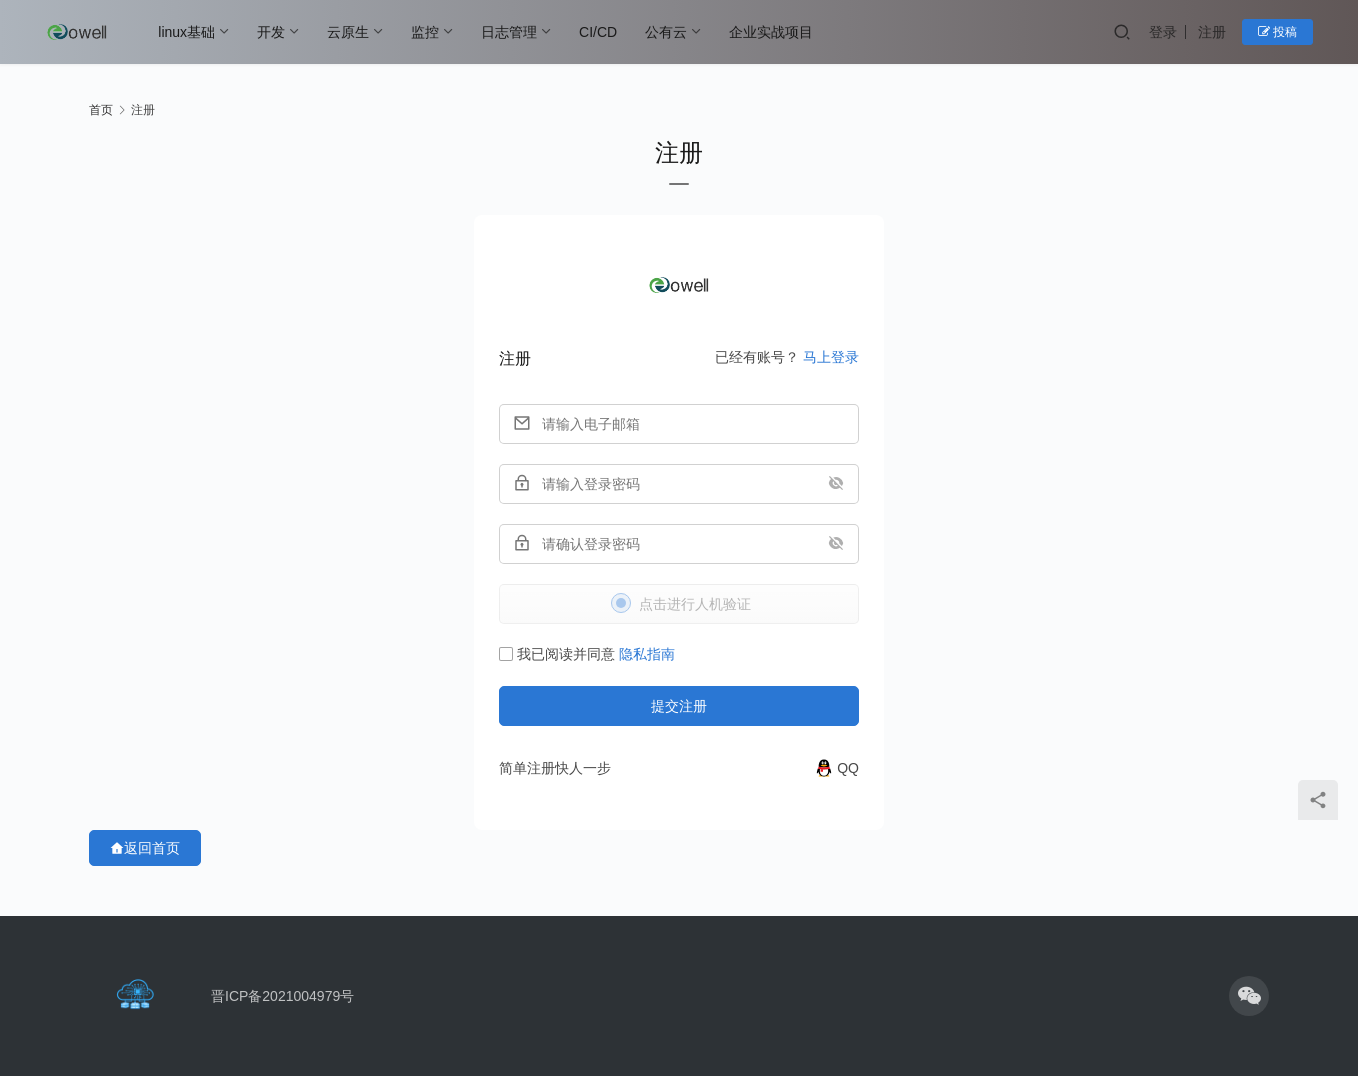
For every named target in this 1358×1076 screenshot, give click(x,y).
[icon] (1249, 996)
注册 (1212, 32)
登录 (1163, 32)
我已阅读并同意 (587, 654)
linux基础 (186, 32)
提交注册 (679, 706)
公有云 (666, 32)
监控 (425, 32)
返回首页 (145, 848)
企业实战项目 (771, 32)
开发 (271, 32)
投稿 (1277, 32)
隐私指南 (647, 654)
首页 (101, 110)
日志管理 (509, 32)
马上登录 (831, 357)
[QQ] (836, 768)
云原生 (348, 32)
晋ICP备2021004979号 (282, 996)
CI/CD (598, 32)
